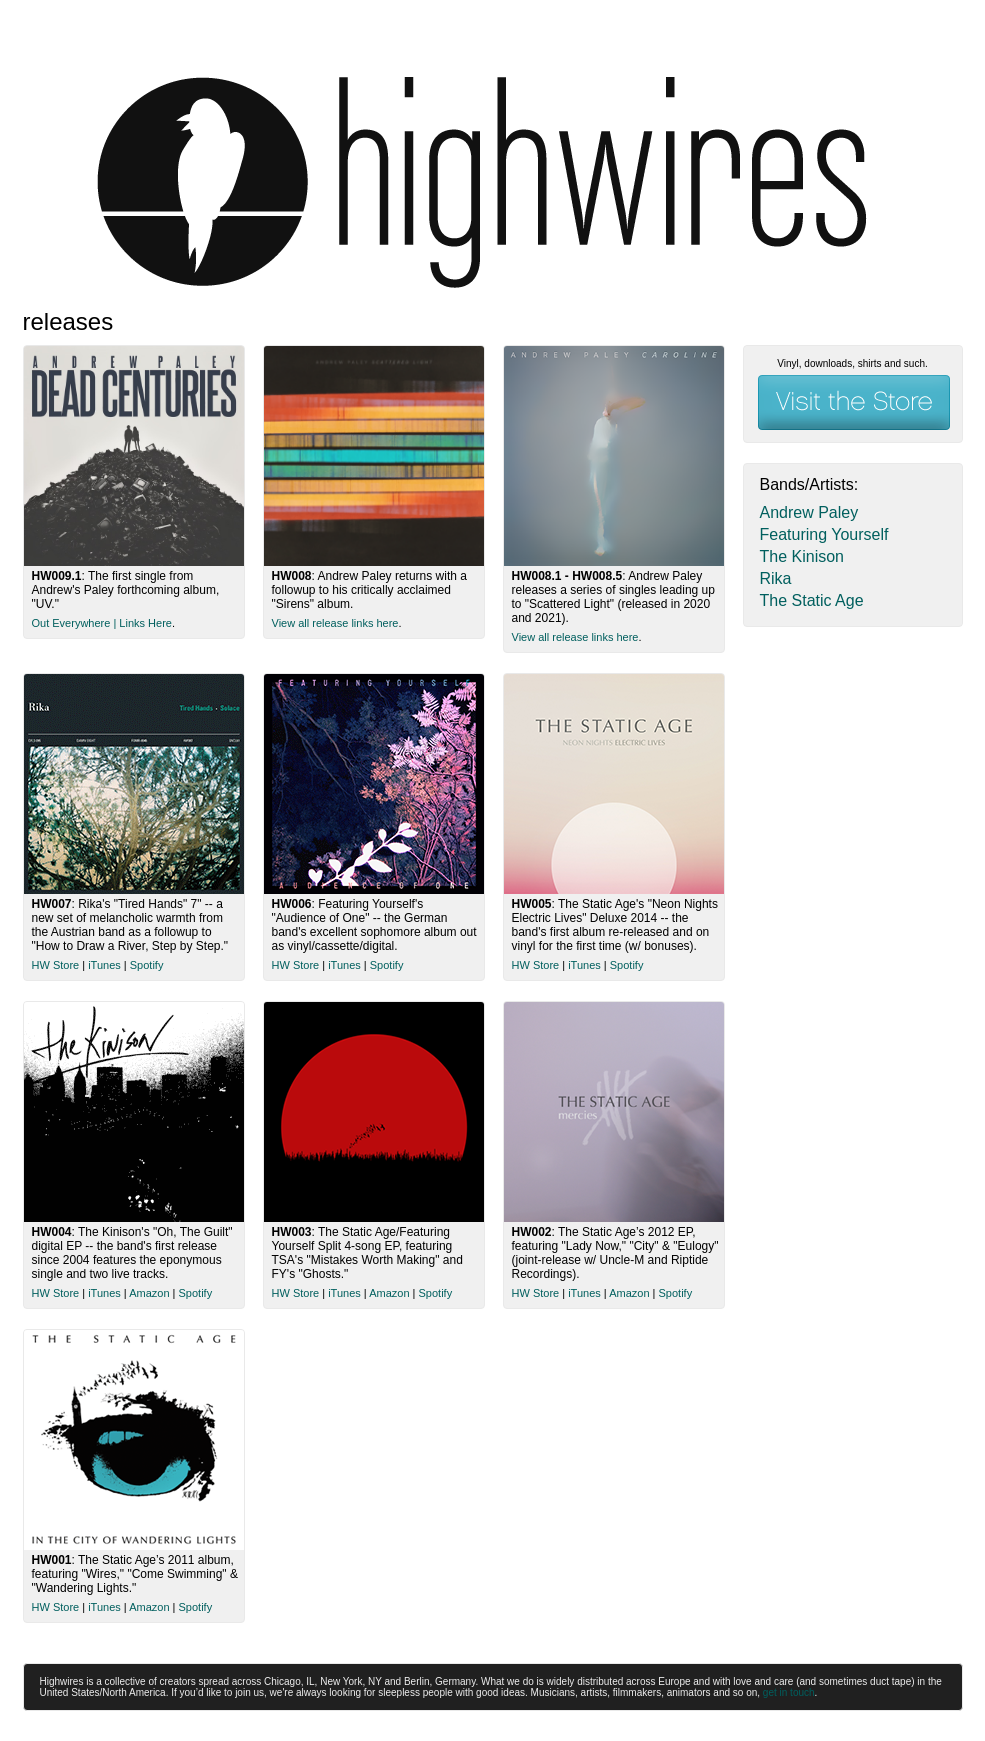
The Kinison (802, 556)
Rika (776, 578)
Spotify (147, 965)
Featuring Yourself (824, 534)
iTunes (104, 965)
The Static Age (812, 600)
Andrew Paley (809, 512)
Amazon (149, 1293)
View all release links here (335, 623)
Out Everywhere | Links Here (102, 623)
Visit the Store (854, 402)
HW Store (56, 965)
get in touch (789, 1692)
